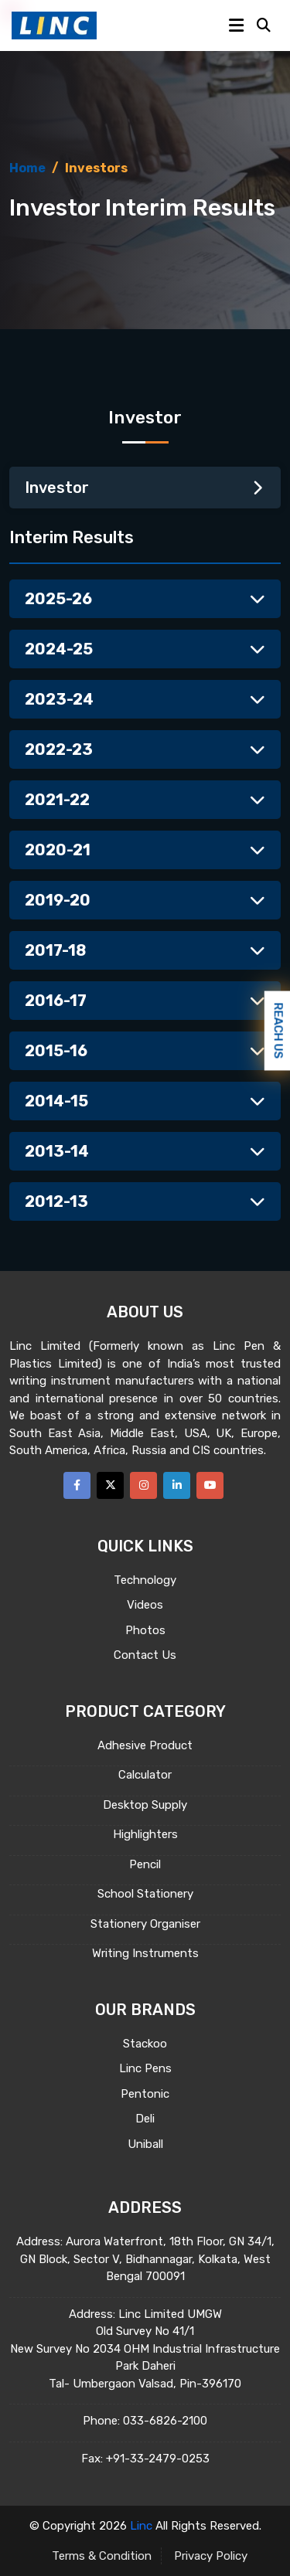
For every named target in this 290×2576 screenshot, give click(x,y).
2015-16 (145, 1050)
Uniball (145, 2144)
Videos (145, 1605)
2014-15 (145, 1101)
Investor (145, 487)
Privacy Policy (210, 2556)
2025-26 (145, 598)
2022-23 (145, 749)
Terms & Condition (102, 2556)
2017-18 (145, 950)
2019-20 (145, 900)
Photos (145, 1630)
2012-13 (145, 1201)
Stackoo (145, 2044)
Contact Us (145, 1655)
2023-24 (145, 699)
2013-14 (145, 1151)
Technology (145, 1580)
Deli (145, 2119)
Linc (141, 2526)
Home (27, 168)
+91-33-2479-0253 (158, 2459)
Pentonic (145, 2094)
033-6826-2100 (165, 2421)
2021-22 (145, 799)
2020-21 (145, 849)
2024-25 (145, 649)
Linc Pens (145, 2068)
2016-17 (145, 1000)
